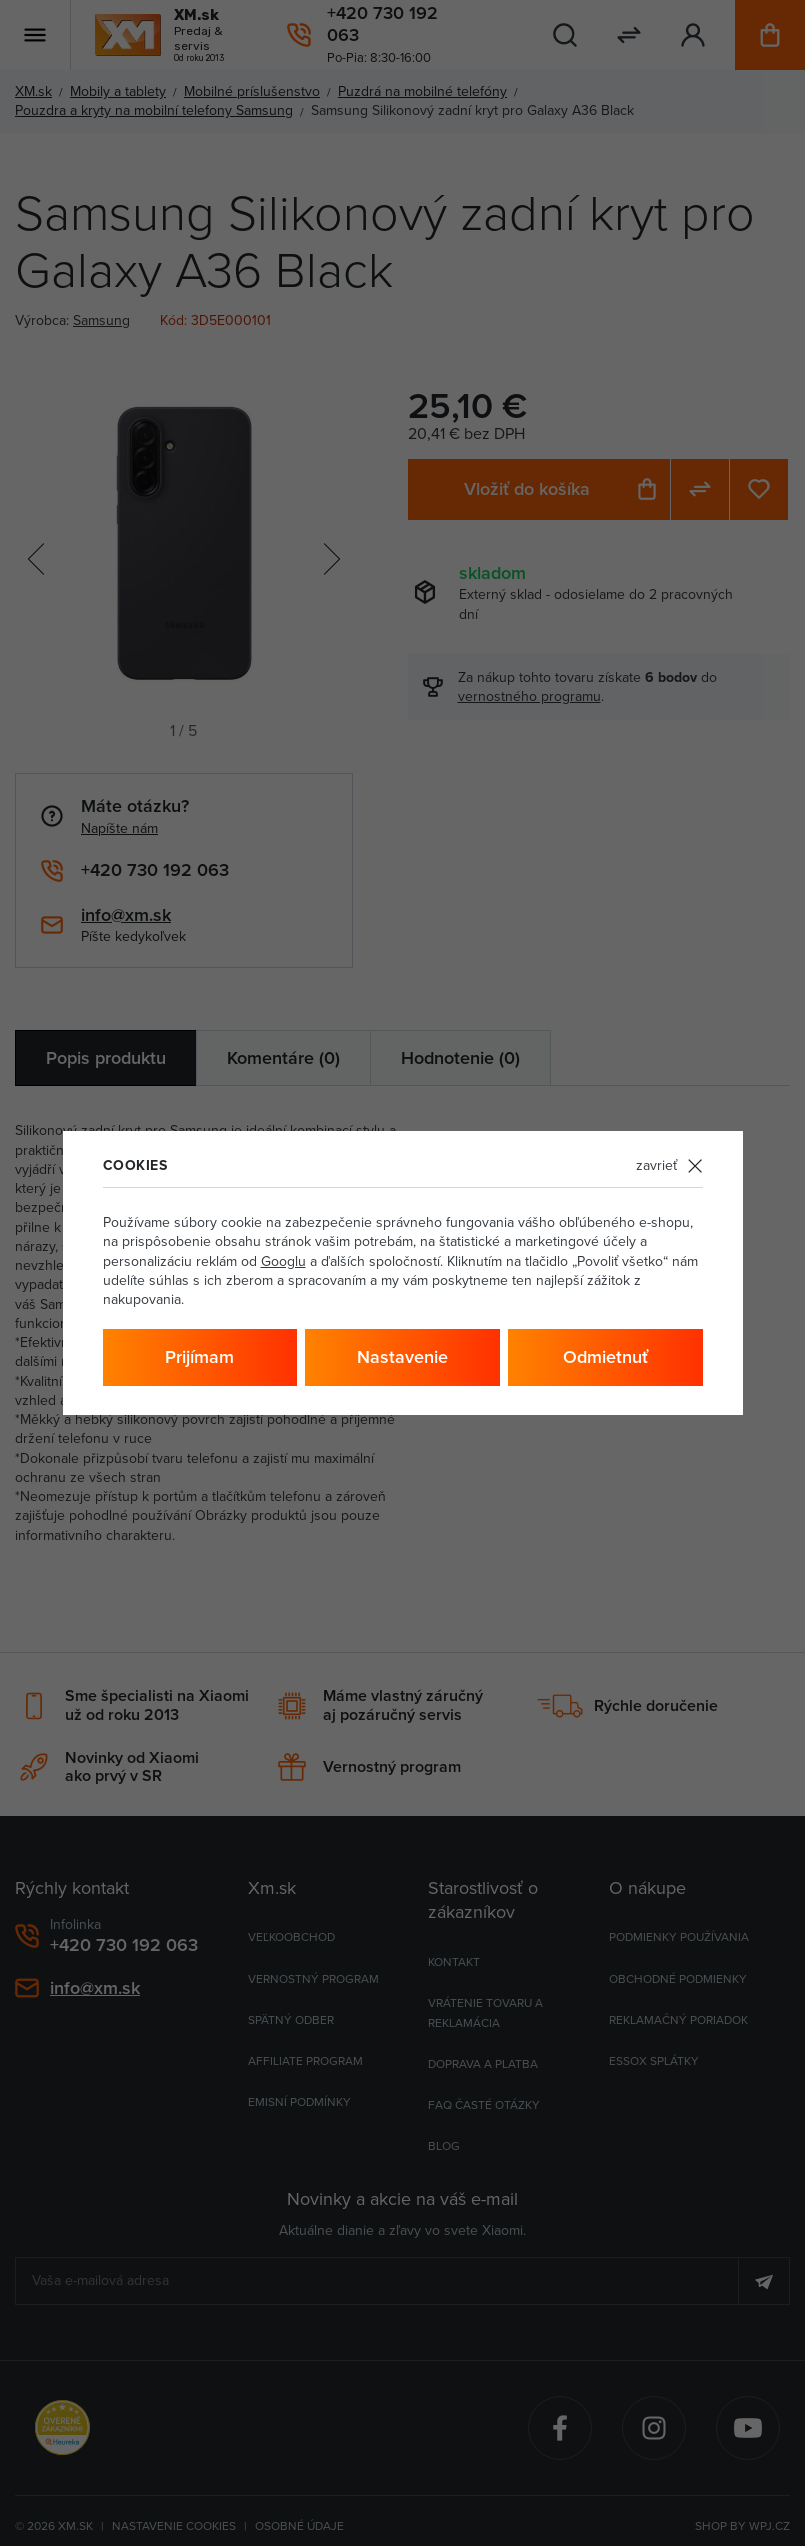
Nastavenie (402, 1356)
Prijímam (199, 1356)
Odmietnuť (605, 1356)
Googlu (283, 1261)
